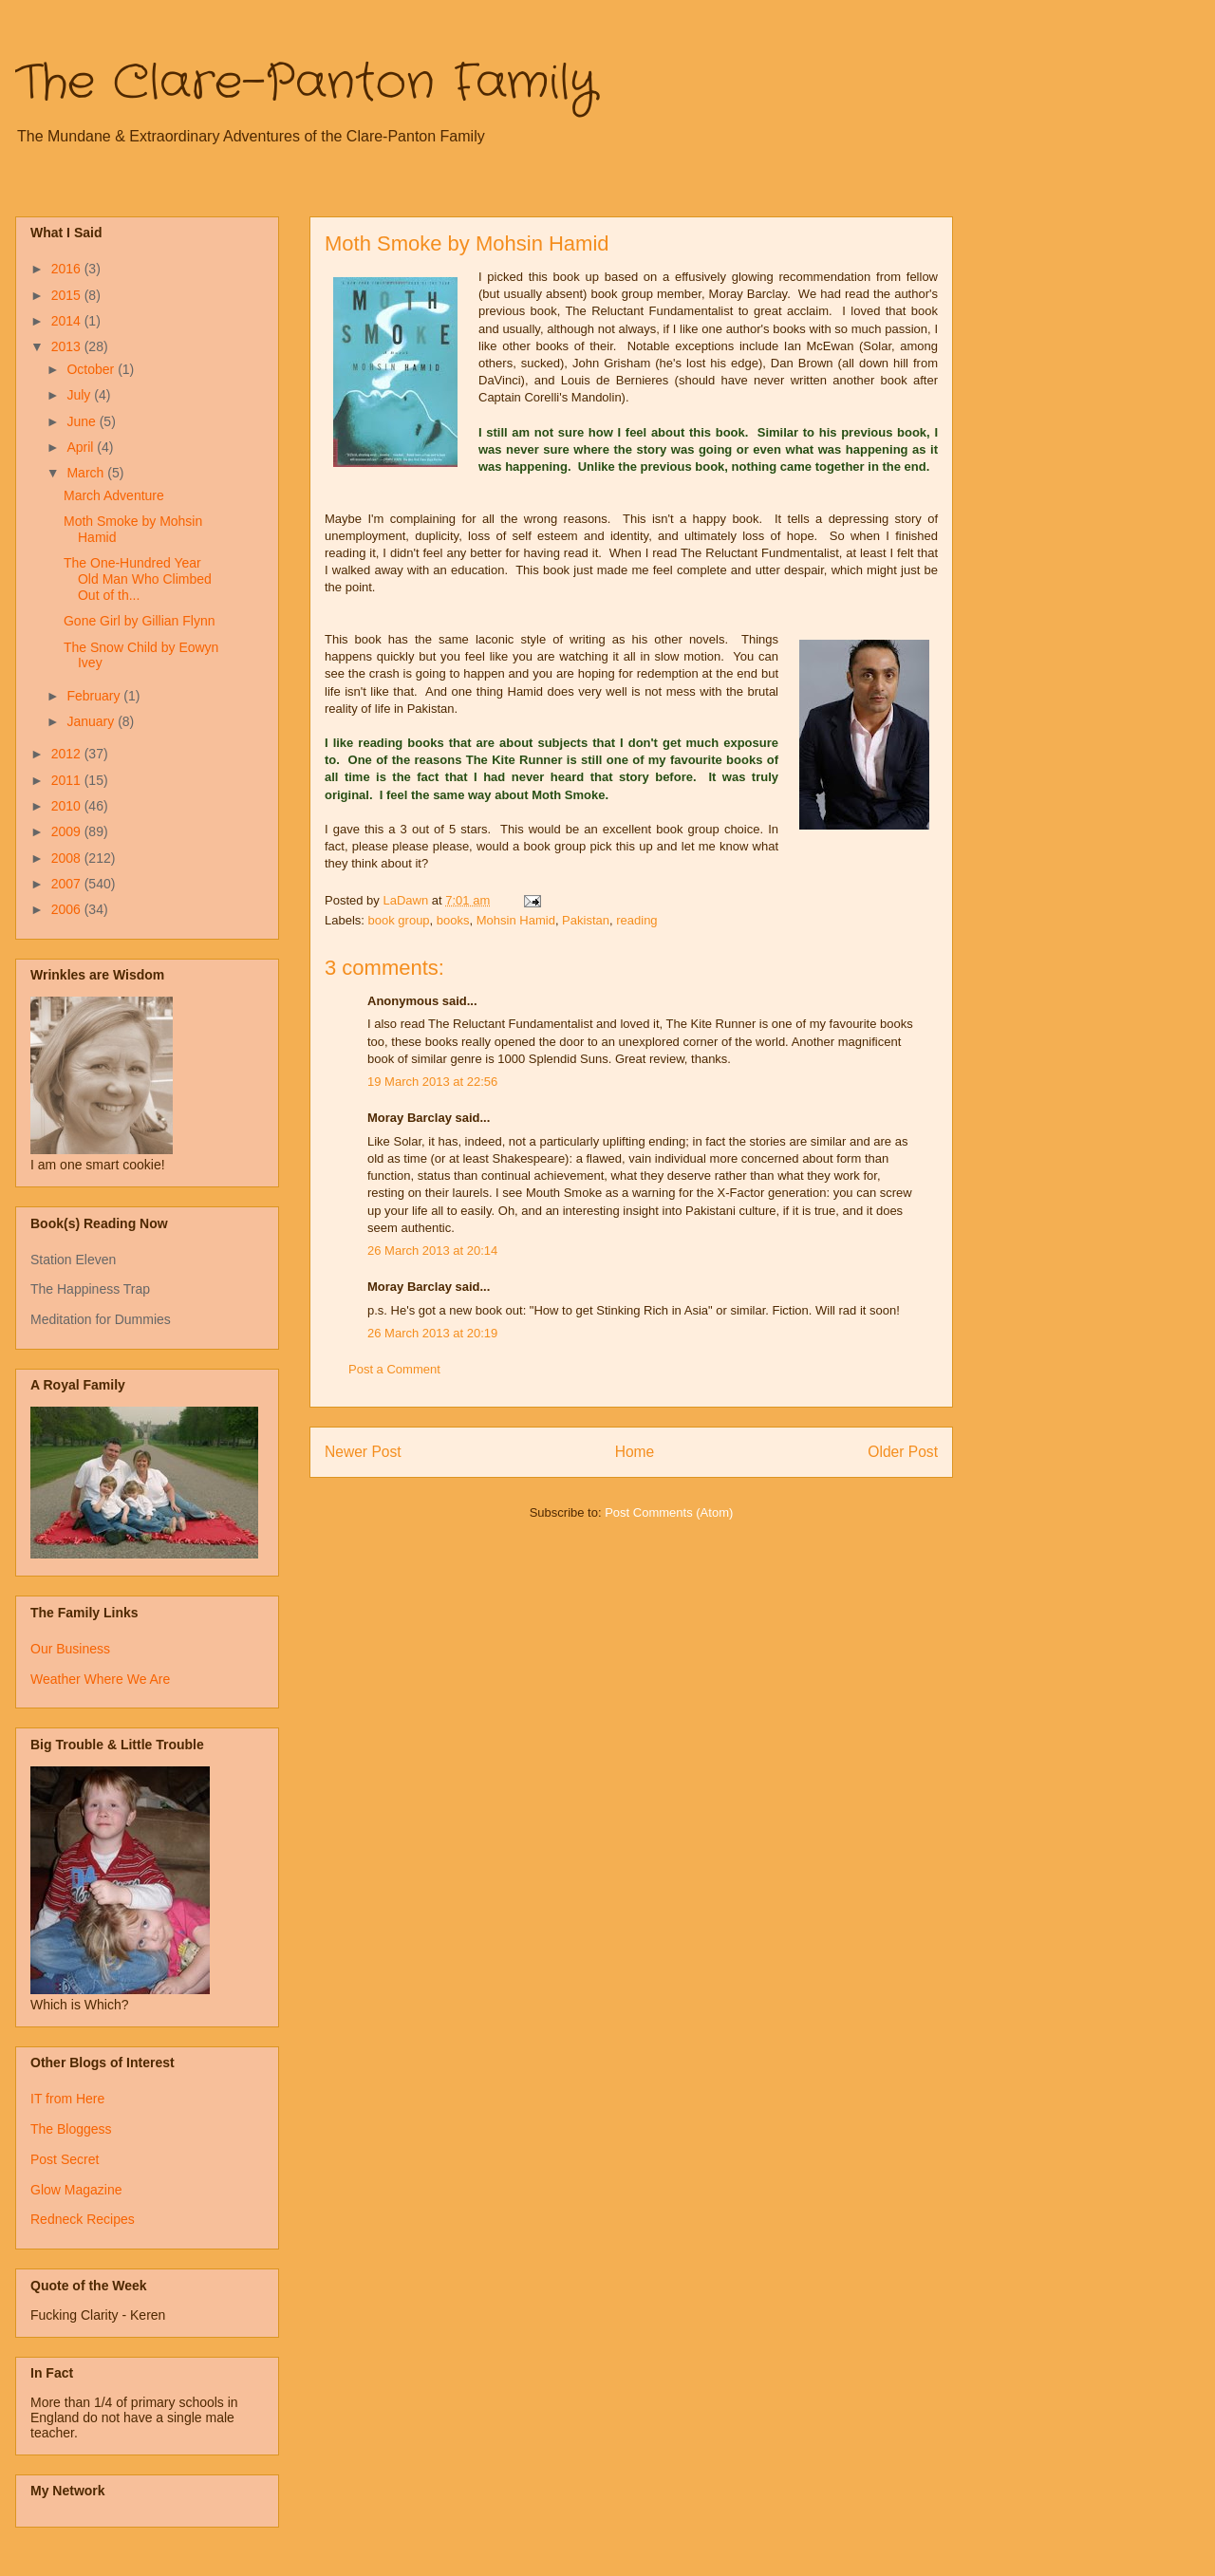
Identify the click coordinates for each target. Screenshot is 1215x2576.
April (81, 447)
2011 (67, 780)
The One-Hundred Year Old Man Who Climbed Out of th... (138, 579)
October (92, 369)
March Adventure (114, 495)
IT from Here (67, 2098)
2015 (67, 295)
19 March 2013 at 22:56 (432, 1081)
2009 (67, 831)
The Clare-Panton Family (306, 83)
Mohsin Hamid (516, 920)
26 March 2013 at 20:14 (432, 1250)
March (86, 472)
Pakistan (585, 920)
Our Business (70, 1648)
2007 (67, 883)
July (80, 394)
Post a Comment (394, 1369)
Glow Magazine (76, 2189)
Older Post (903, 1452)
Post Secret (64, 2159)
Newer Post (363, 1452)
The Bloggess (71, 2129)
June (82, 421)
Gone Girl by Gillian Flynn (139, 620)
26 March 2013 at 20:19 (432, 1333)
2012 (67, 753)
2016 (67, 268)
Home (635, 1452)
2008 (67, 858)
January (92, 721)
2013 (67, 346)
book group (399, 920)
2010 (67, 805)
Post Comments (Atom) (669, 1512)
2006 (67, 909)
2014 (67, 320)
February (94, 695)
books (453, 920)
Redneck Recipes (82, 2219)
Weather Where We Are (100, 1679)
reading (636, 920)
